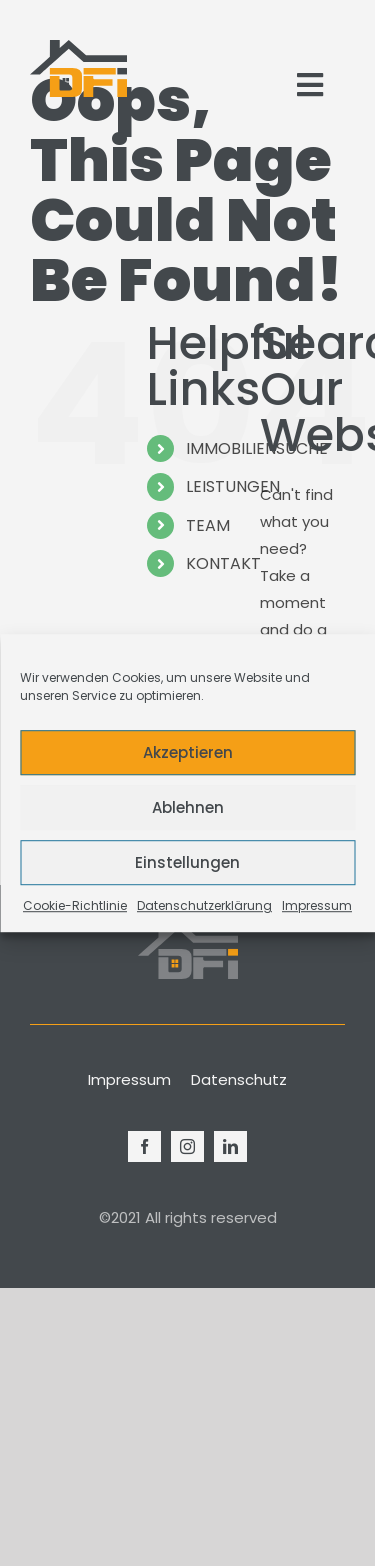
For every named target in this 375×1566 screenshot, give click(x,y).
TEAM (208, 525)
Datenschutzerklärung (204, 905)
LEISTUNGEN (233, 486)
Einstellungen (187, 862)
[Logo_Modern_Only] (78, 68)
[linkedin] (230, 1146)
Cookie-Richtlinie (75, 905)
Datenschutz (239, 1079)
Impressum (317, 905)
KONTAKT (223, 563)
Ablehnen (188, 807)
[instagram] (187, 1146)
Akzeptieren (188, 752)
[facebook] (144, 1146)
